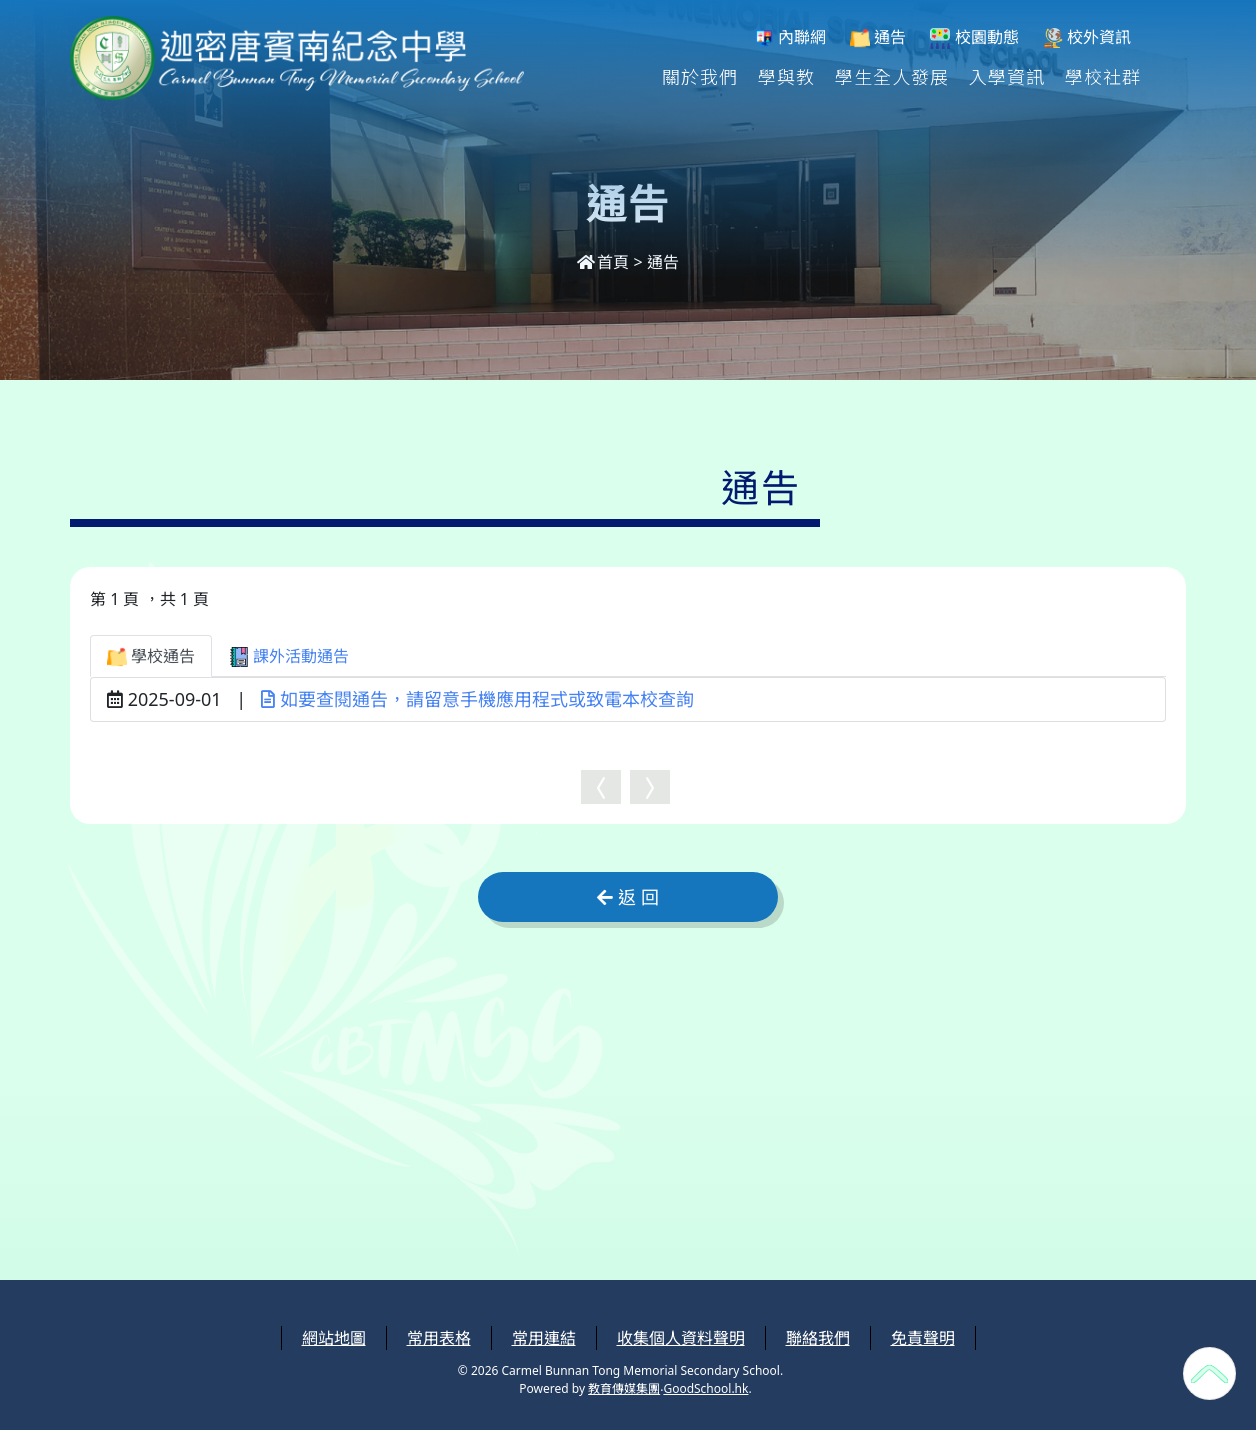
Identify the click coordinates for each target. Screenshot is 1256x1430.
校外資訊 (1087, 37)
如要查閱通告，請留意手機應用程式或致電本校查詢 (477, 699)
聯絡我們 (818, 1338)
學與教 (786, 76)
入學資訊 (1007, 76)
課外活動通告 (289, 656)
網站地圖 (334, 1338)
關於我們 (700, 76)
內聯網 (790, 37)
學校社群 (1103, 76)
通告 (878, 37)
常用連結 (544, 1338)
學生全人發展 (892, 76)
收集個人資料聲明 (681, 1338)
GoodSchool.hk (705, 1388)
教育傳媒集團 (624, 1388)
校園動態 (974, 37)
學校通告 (151, 656)
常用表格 (439, 1338)
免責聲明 (923, 1338)
